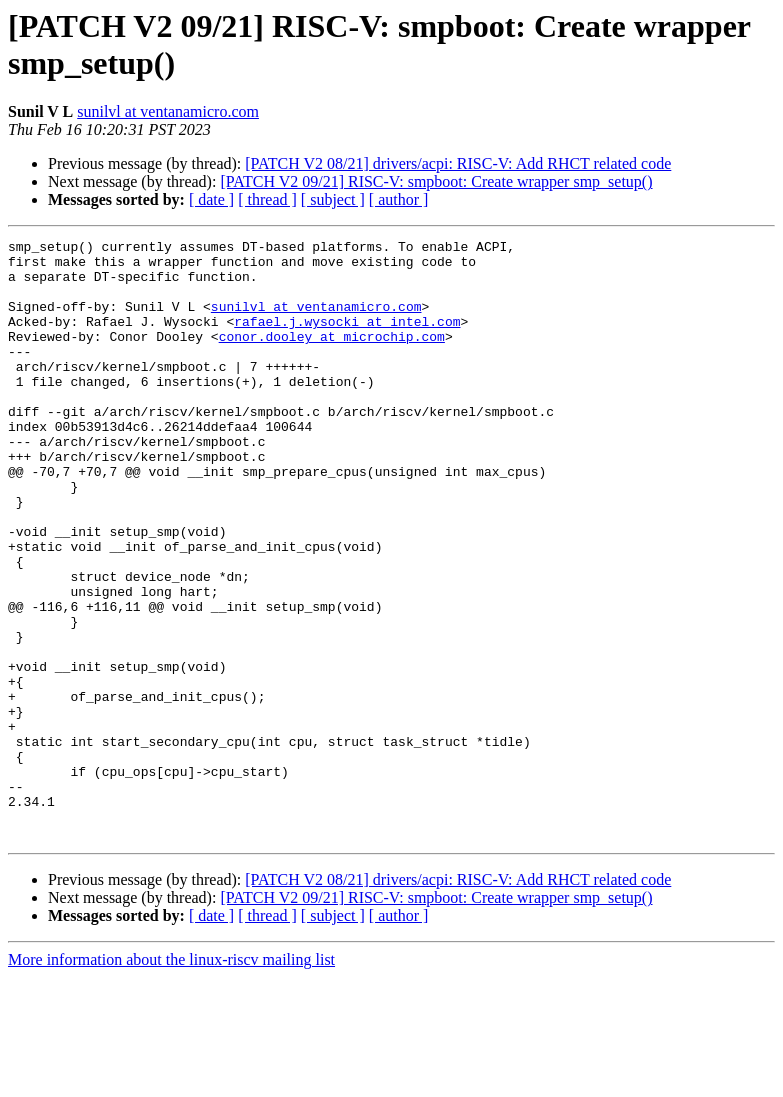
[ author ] (399, 199)
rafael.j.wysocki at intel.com (347, 339)
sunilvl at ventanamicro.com (168, 111)
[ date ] (211, 199)
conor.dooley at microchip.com (332, 357)
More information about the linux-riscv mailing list (171, 1079)
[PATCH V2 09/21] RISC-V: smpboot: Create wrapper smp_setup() (436, 181)
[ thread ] (267, 199)
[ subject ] (333, 199)
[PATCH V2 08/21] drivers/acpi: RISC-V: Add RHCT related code (458, 163)
